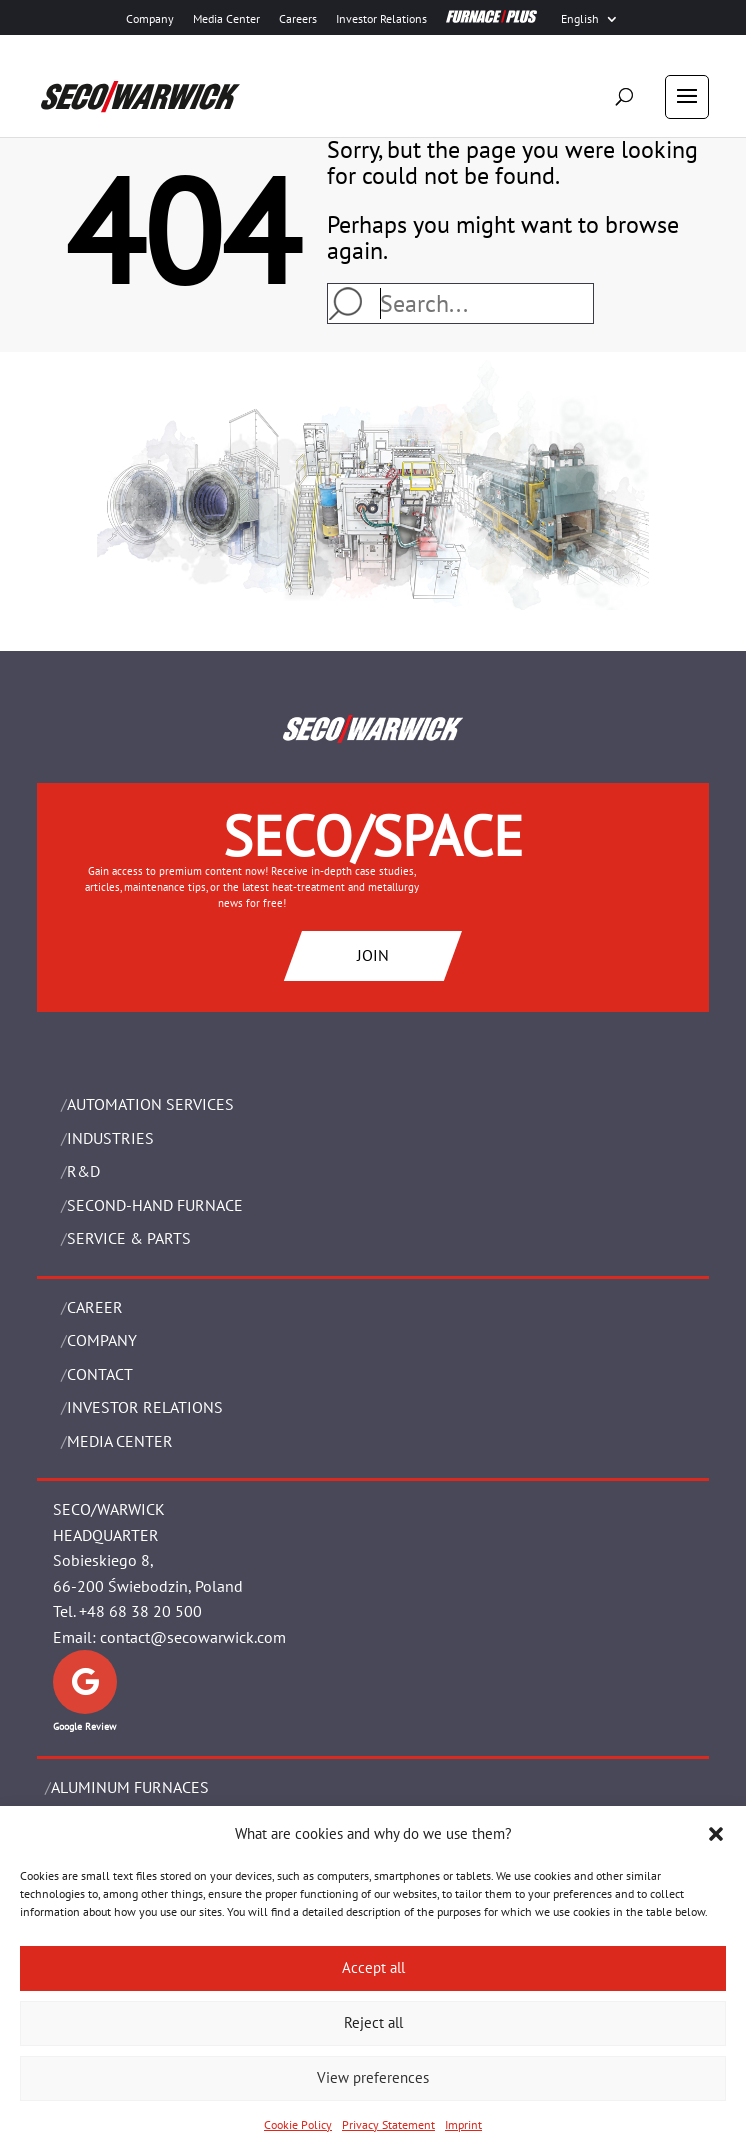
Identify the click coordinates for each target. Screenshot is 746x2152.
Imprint (463, 2124)
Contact (100, 1374)
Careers (298, 19)
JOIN (373, 955)
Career (95, 1307)
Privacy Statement (388, 2124)
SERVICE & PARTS (129, 1238)
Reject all (373, 2022)
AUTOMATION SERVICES (150, 1104)
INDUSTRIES (110, 1138)
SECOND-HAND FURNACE (155, 1205)
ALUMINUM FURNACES (130, 1787)
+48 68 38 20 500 (140, 1611)
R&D (83, 1171)
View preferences (373, 2077)
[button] (716, 1834)
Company (150, 19)
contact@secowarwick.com (193, 1637)
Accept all (373, 1967)
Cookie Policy (298, 2124)
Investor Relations (381, 19)
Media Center (226, 19)
